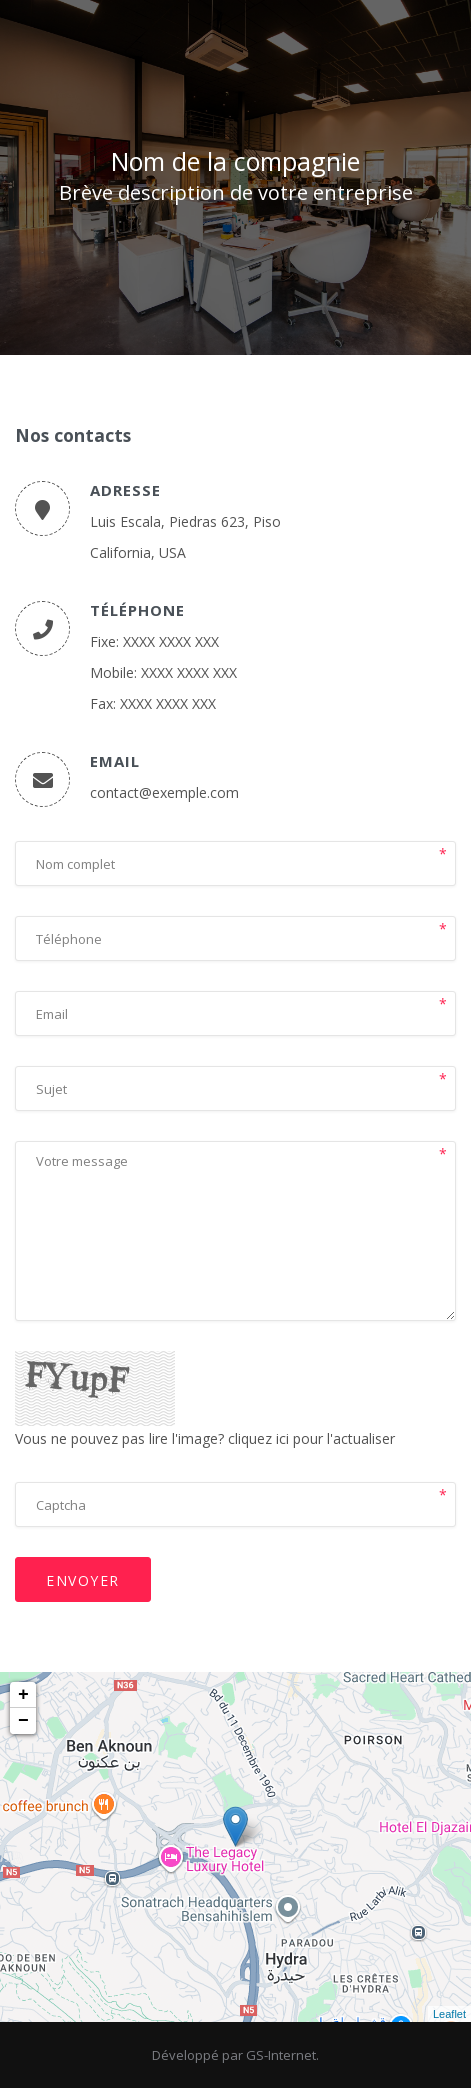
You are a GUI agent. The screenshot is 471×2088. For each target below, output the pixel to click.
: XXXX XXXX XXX (167, 641)
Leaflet (449, 2014)
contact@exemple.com (164, 792)
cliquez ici (258, 1438)
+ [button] (23, 1695)
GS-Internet (281, 2055)
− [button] (23, 1721)
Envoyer (83, 1580)
